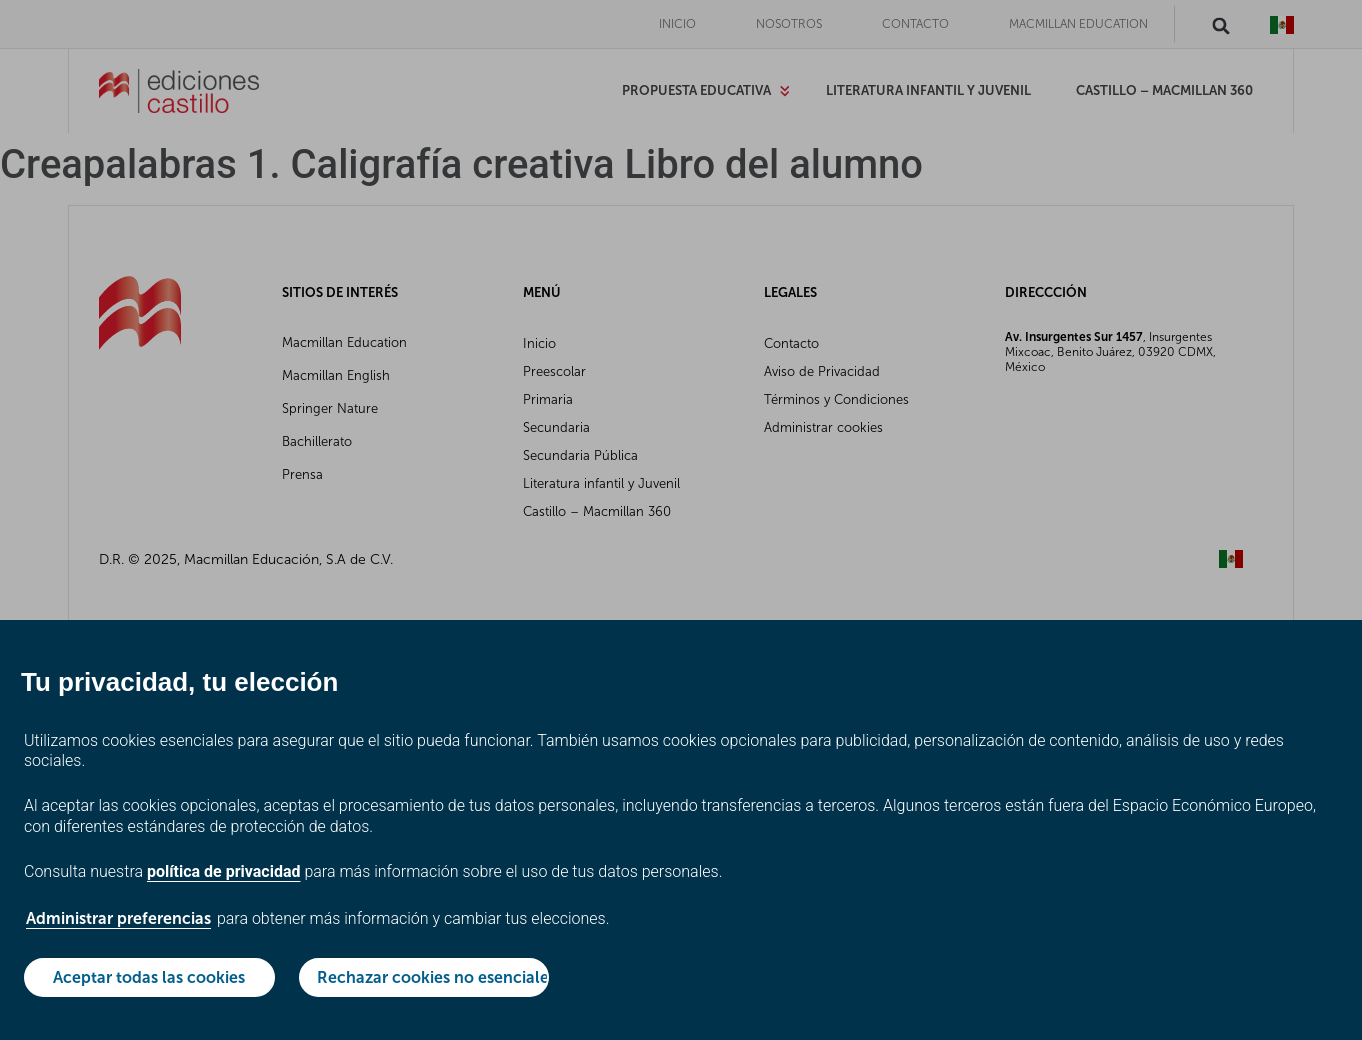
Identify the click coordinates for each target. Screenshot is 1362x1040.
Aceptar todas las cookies (149, 977)
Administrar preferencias (118, 918)
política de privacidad (224, 871)
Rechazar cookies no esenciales (433, 977)
